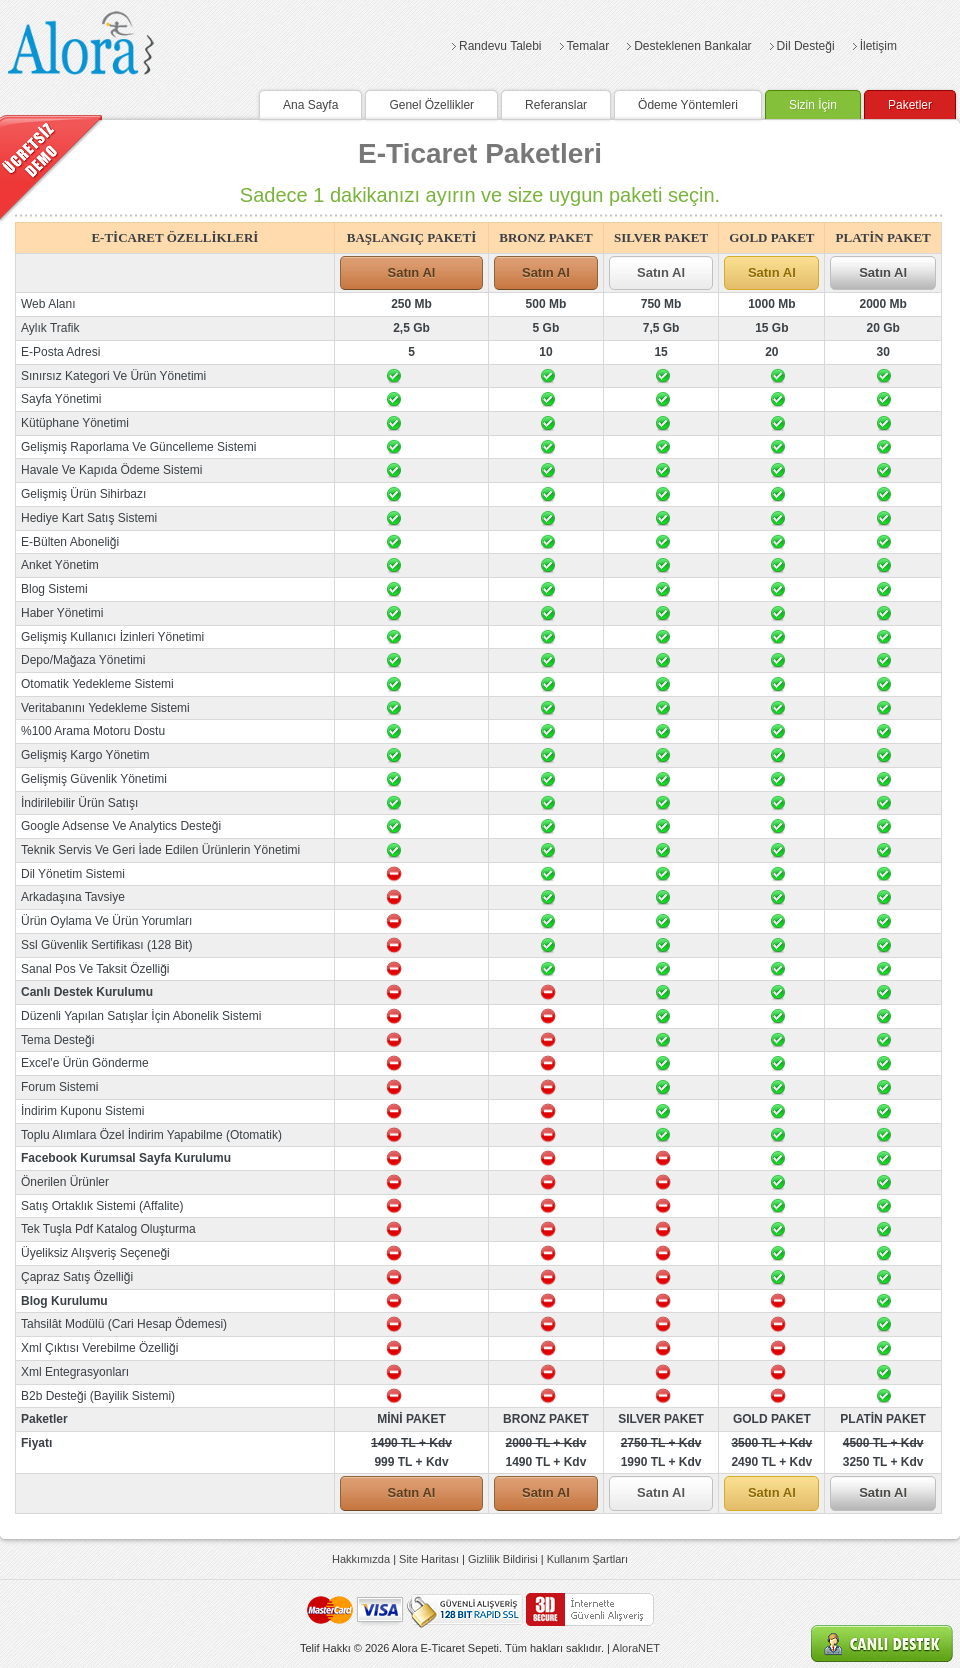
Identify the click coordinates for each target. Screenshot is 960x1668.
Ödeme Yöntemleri (688, 105)
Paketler (910, 105)
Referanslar (556, 105)
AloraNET (636, 1648)
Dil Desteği (806, 46)
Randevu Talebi (500, 46)
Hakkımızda (361, 1559)
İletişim (878, 46)
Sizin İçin (813, 105)
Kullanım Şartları (587, 1559)
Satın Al (412, 272)
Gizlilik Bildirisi (503, 1559)
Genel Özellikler (431, 105)
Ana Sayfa (310, 105)
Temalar (588, 46)
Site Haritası (429, 1559)
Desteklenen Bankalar (692, 46)
